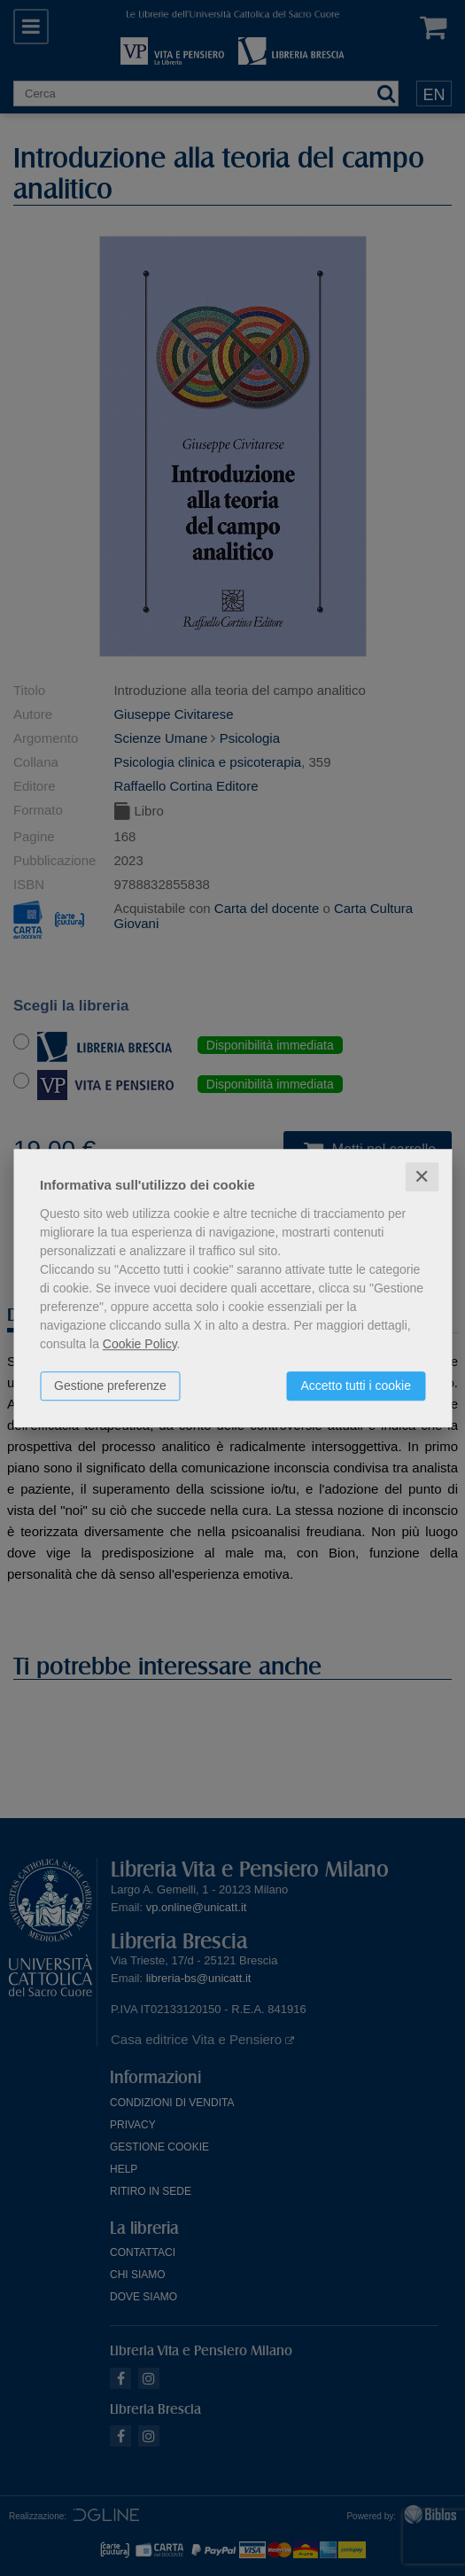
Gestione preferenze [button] (110, 1385)
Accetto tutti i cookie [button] (355, 1385)
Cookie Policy (140, 1344)
